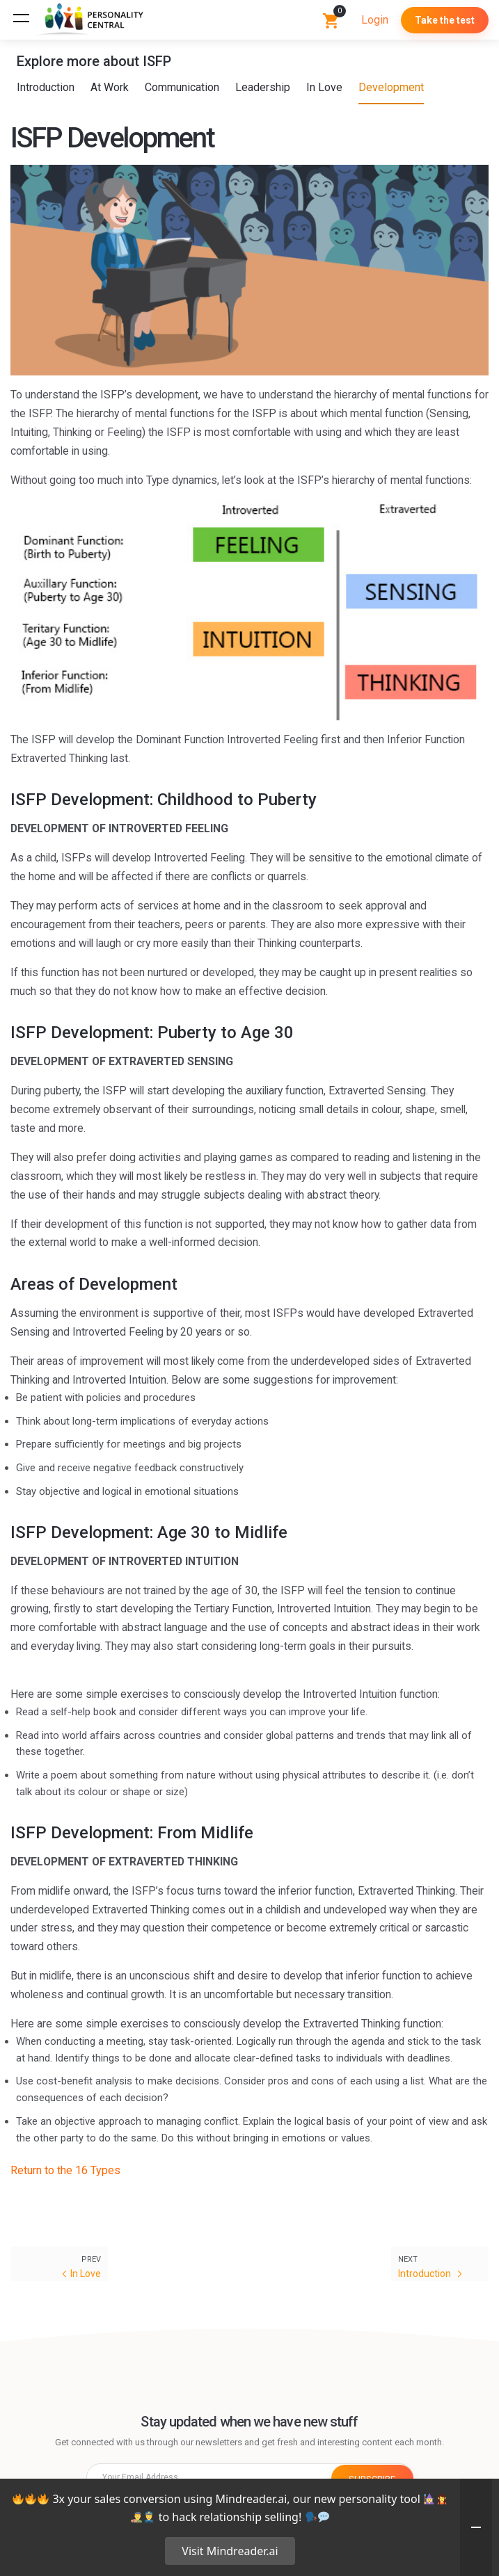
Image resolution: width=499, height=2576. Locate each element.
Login (374, 19)
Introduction (46, 87)
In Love (325, 87)
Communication (182, 87)
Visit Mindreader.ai (230, 2551)
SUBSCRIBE (372, 2477)
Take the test (445, 20)
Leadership (263, 87)
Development (392, 87)
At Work (110, 87)
